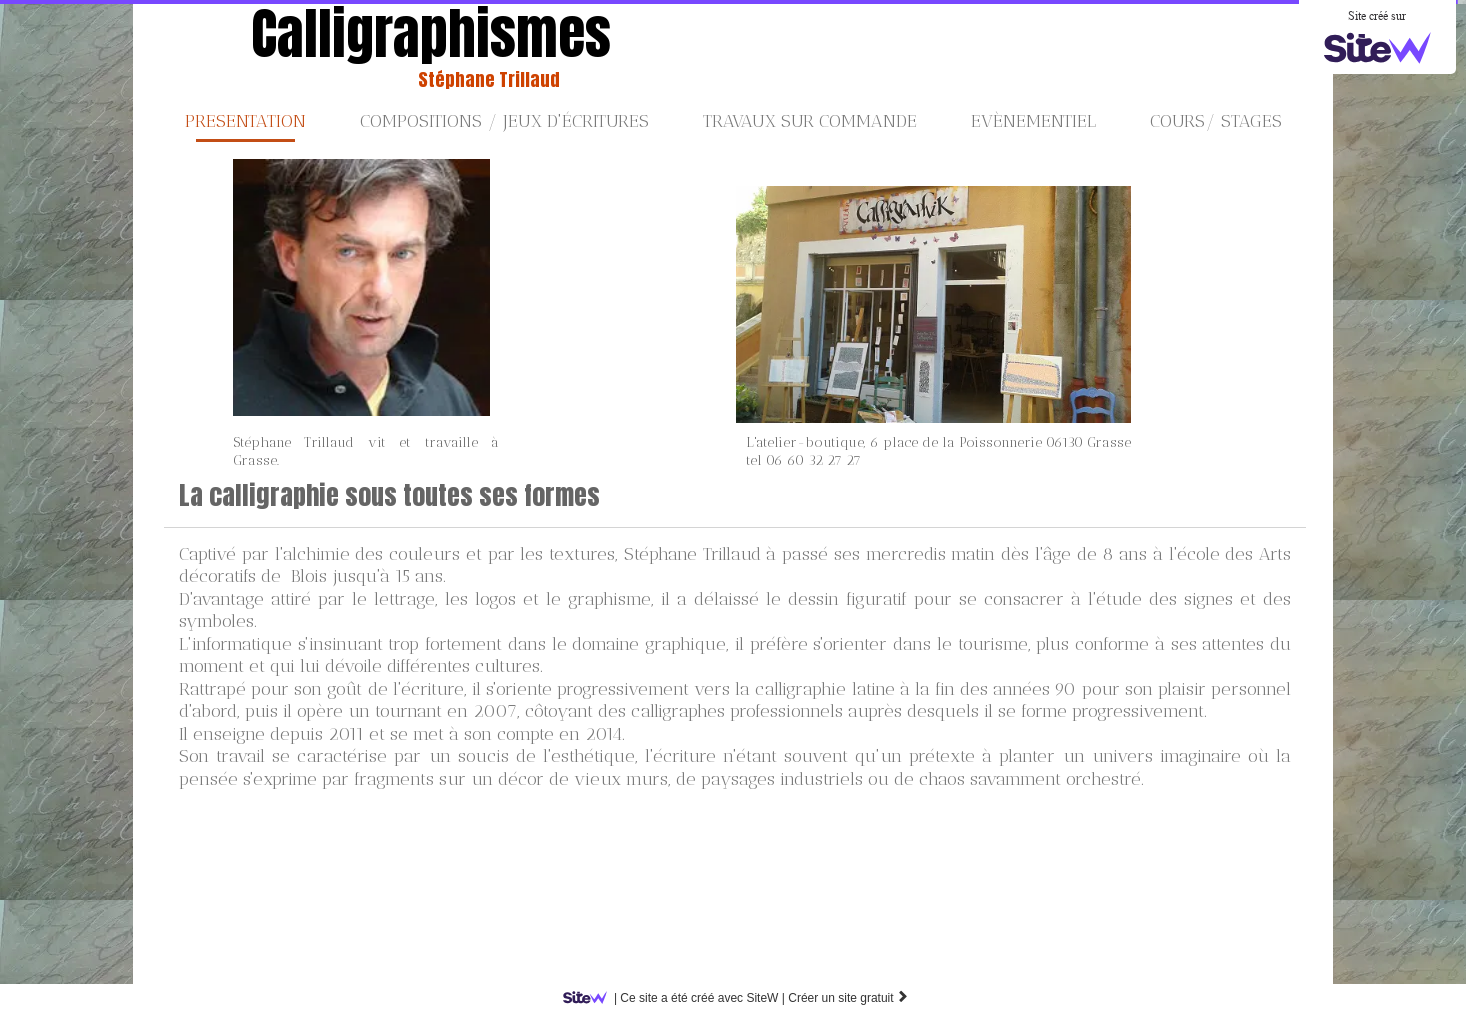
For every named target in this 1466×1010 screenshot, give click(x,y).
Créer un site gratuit (848, 998)
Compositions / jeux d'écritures (504, 121)
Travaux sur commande (810, 121)
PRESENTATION (245, 121)
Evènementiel (1033, 121)
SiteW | (677, 998)
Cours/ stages (1216, 121)
